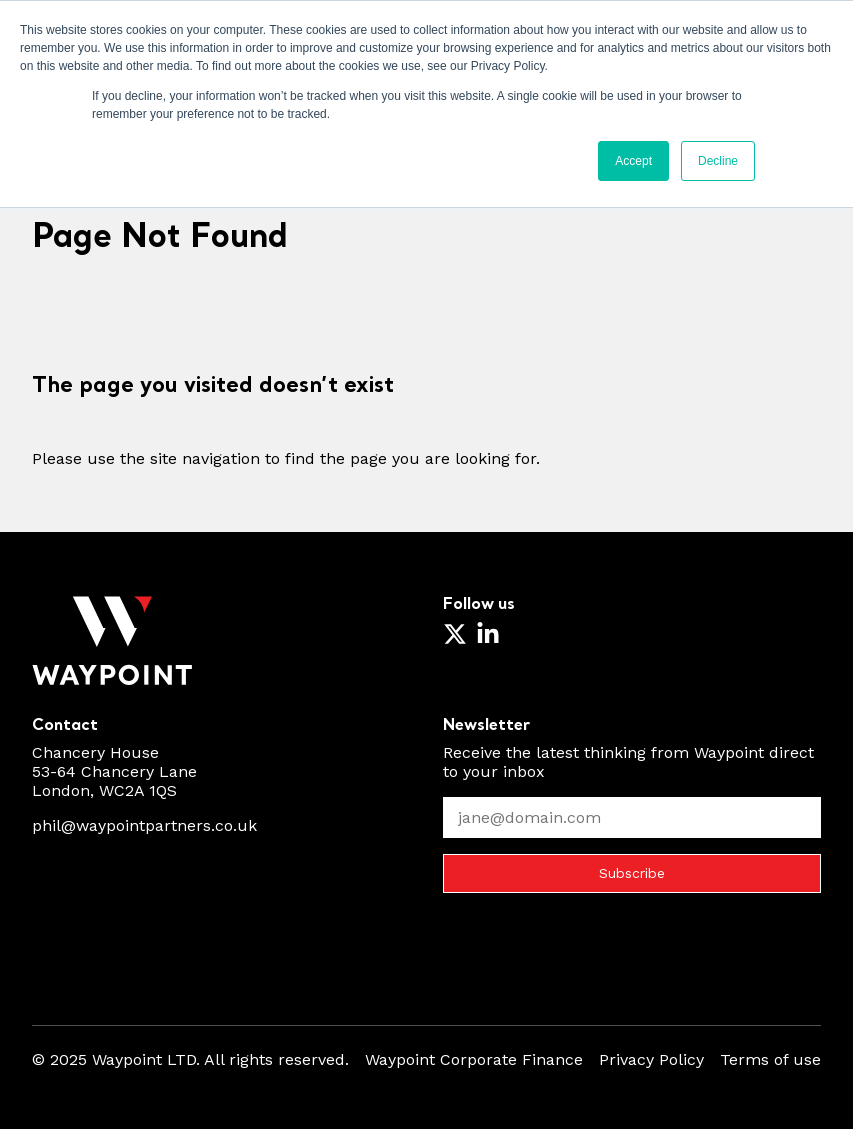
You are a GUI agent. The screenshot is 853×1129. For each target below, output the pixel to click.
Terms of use (770, 1059)
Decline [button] (718, 161)
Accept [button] (633, 161)
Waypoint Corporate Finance (474, 1059)
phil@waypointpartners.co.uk (144, 825)
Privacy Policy (651, 1059)
